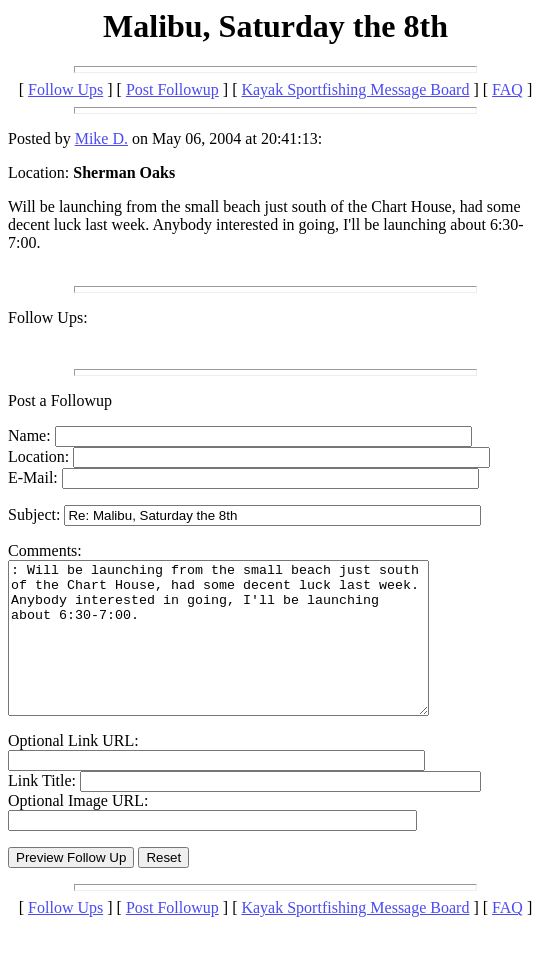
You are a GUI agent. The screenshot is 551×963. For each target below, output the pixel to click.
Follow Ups (65, 89)
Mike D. (101, 138)
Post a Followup (60, 400)
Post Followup (172, 89)
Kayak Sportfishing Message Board (355, 89)
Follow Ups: (48, 317)
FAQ (507, 89)
